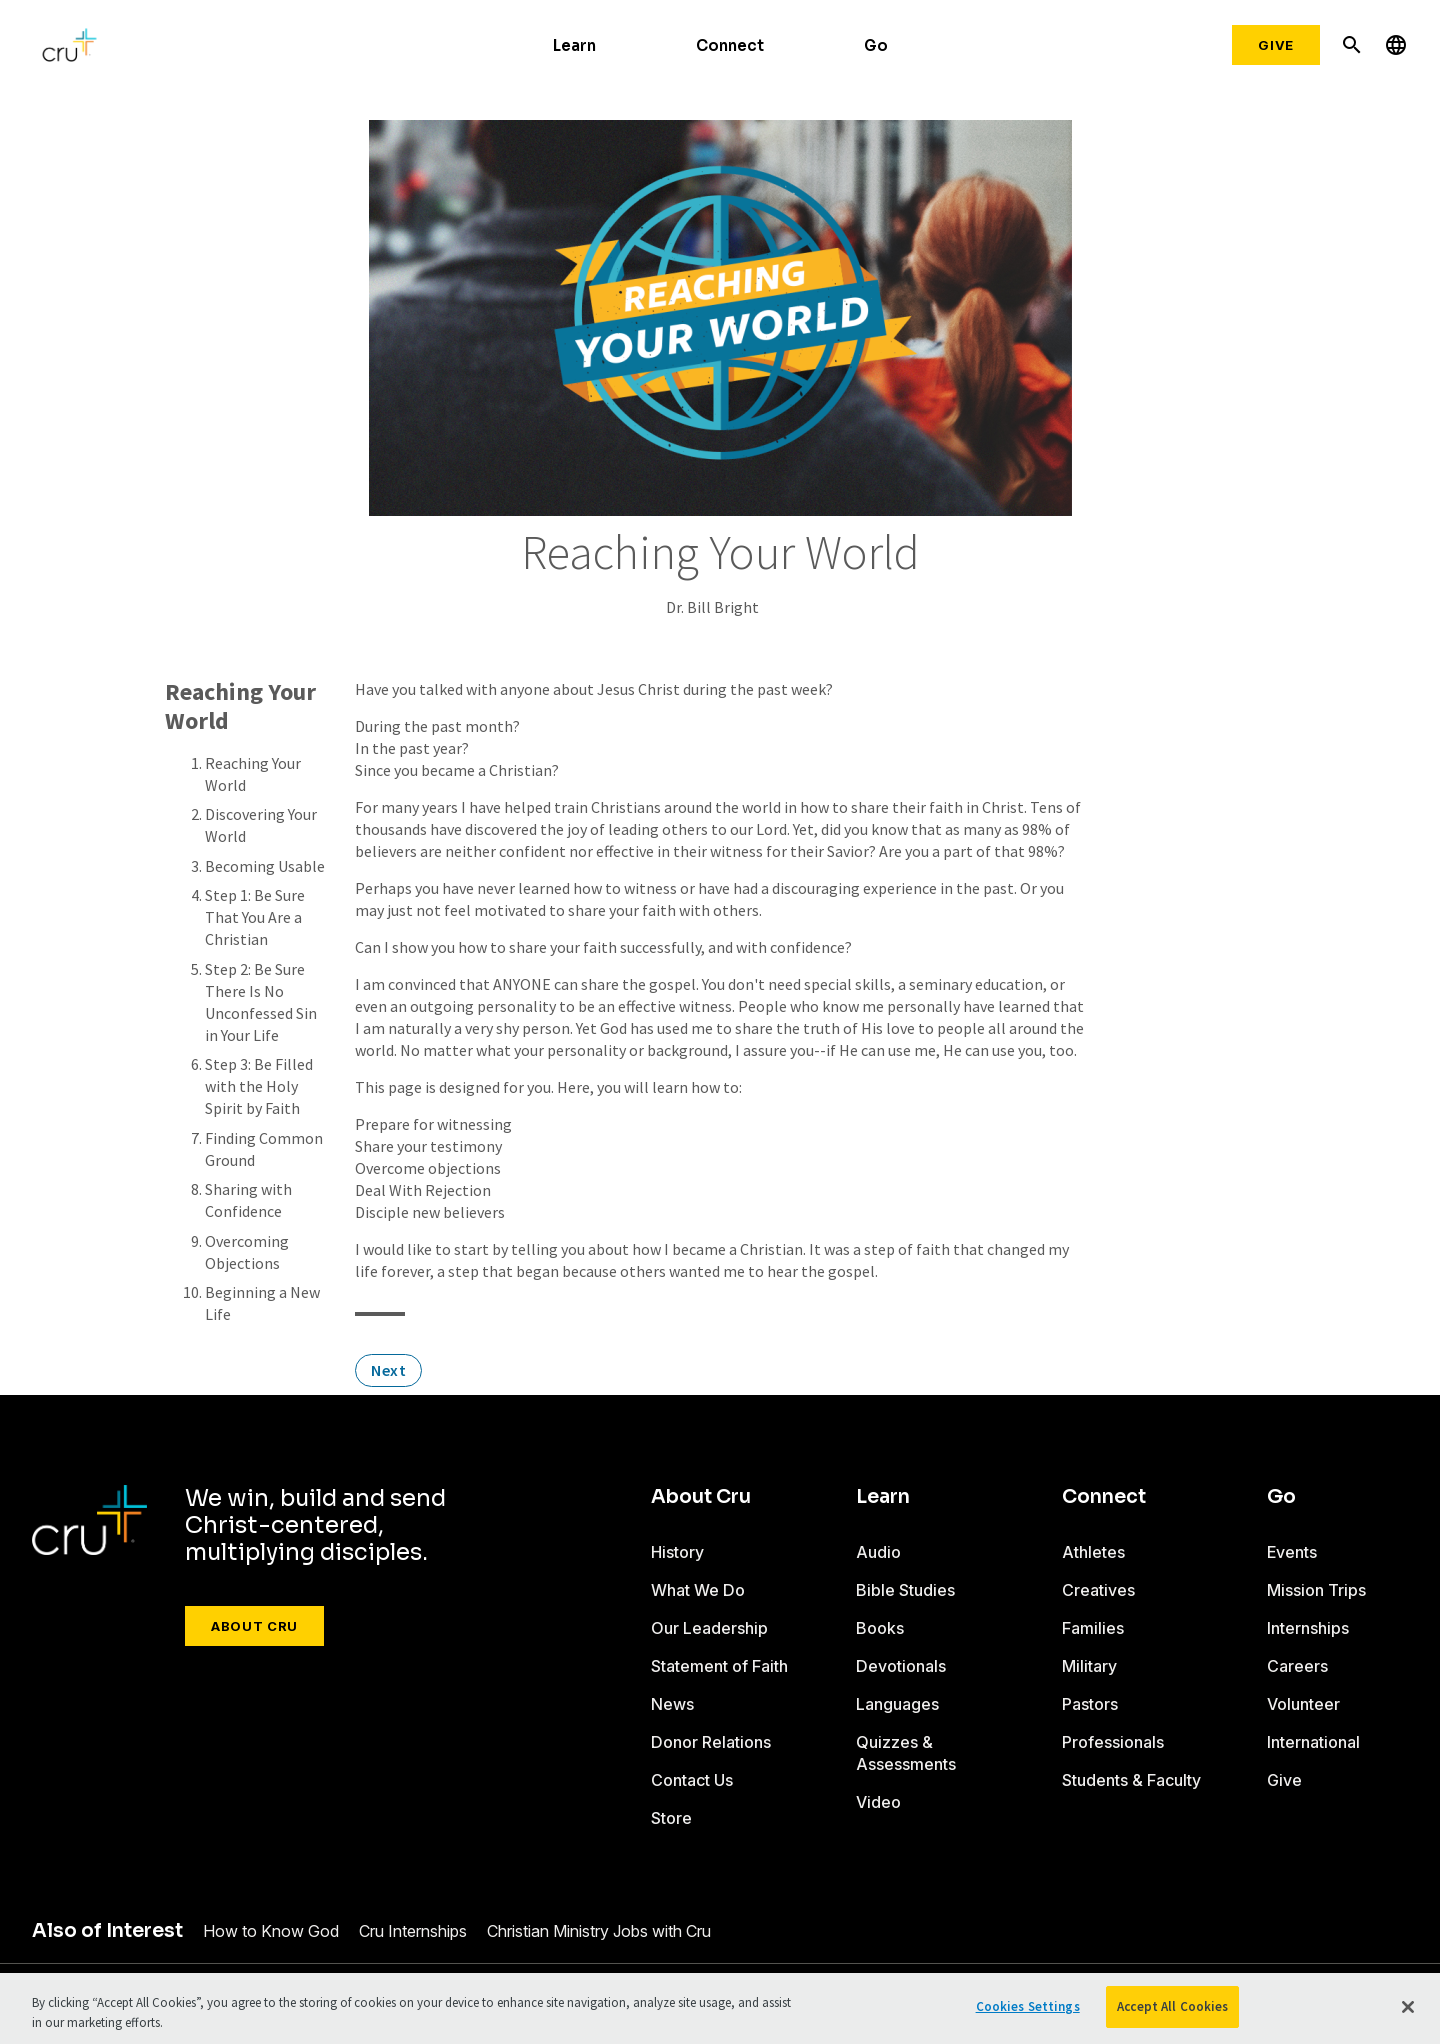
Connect (730, 45)
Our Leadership (709, 1628)
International (1313, 1742)
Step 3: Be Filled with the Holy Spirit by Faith (259, 1086)
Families (1093, 1628)
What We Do (698, 1590)
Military (1089, 1666)
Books (880, 1628)
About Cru (254, 1626)
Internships (1308, 1628)
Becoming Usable (265, 866)
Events (1292, 1552)
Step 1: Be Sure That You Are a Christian (255, 917)
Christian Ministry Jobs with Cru (599, 1931)
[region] (720, 2008)
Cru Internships (413, 1931)
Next (388, 1370)
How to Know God (271, 1931)
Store (671, 1818)
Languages (897, 1704)
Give (1276, 45)
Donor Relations (711, 1742)
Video (878, 1802)
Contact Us (692, 1780)
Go (876, 45)
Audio (878, 1552)
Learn (574, 45)
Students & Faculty (1131, 1780)
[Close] (1408, 2007)
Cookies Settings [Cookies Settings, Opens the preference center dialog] (1028, 2006)
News (672, 1704)
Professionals (1113, 1742)
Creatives (1098, 1590)
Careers (1297, 1666)
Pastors (1090, 1704)
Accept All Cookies (1172, 2006)
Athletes (1093, 1552)
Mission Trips (1316, 1590)
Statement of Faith (719, 1666)
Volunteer (1303, 1704)
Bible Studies (905, 1590)
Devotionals (901, 1666)
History (677, 1552)
